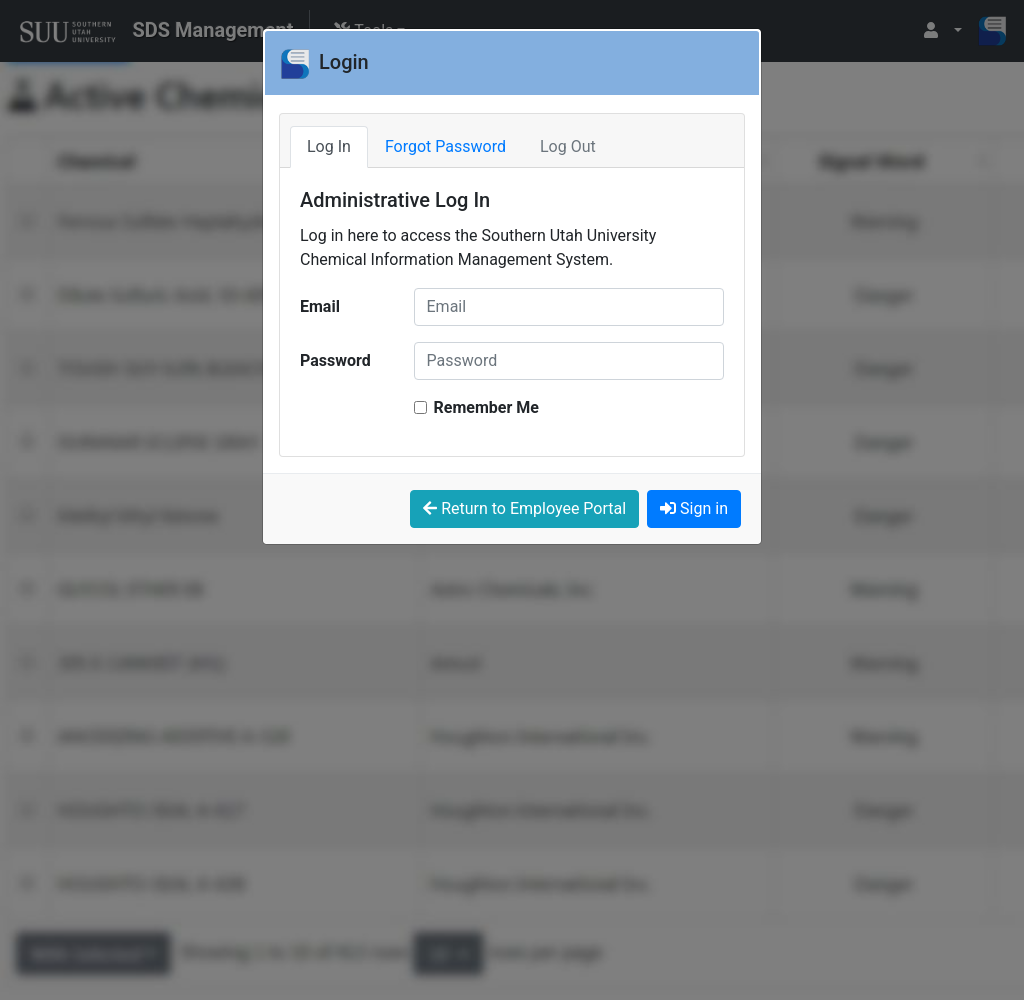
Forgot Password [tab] (445, 146)
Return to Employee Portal (524, 508)
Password (335, 360)
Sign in (694, 508)
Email (320, 306)
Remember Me (486, 407)
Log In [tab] (329, 146)
